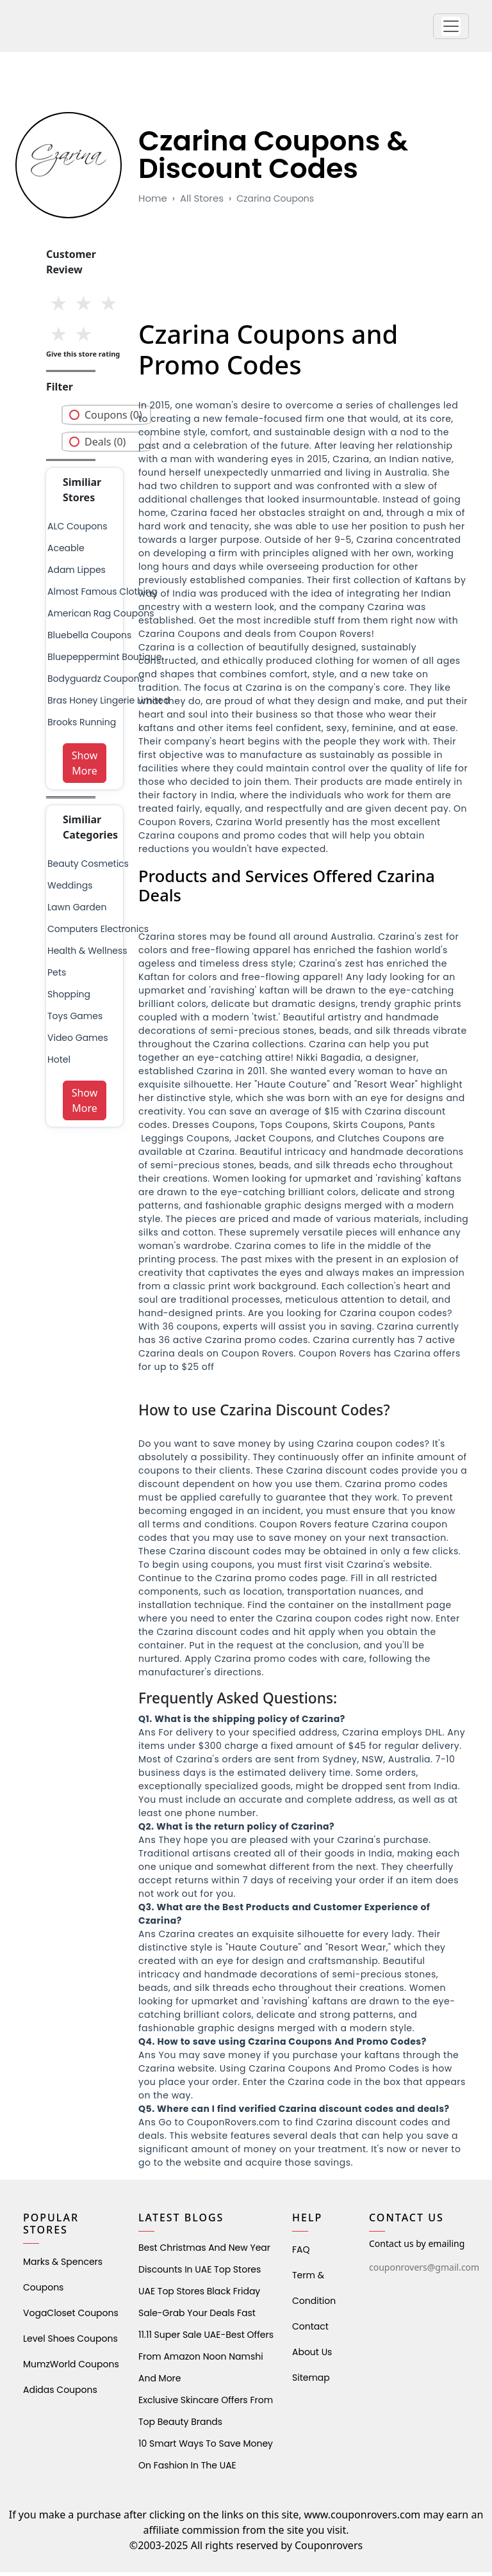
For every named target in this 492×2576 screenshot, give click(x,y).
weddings (69, 889)
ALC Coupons (77, 530)
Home (152, 202)
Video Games (77, 1041)
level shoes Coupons (70, 2342)
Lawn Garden (76, 911)
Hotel (58, 1063)
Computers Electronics (98, 932)
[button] (451, 28)
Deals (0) (105, 446)
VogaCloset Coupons (71, 2316)
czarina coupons (275, 202)
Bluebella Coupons (89, 638)
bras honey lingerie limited (108, 704)
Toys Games (74, 1019)
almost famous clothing (102, 595)
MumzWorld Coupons (71, 2368)
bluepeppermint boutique (104, 660)
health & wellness (87, 954)
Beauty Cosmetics (88, 867)
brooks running (81, 726)
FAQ (301, 2253)
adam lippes (76, 573)
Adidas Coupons (60, 2393)
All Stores (202, 202)
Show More (85, 767)
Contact (310, 2330)
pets (56, 976)
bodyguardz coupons (95, 682)
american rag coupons (100, 617)
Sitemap (311, 2381)
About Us (312, 2355)
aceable (66, 551)
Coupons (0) (113, 419)
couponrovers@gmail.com (424, 2271)
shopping (68, 998)
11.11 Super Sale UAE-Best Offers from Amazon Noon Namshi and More (206, 2360)
